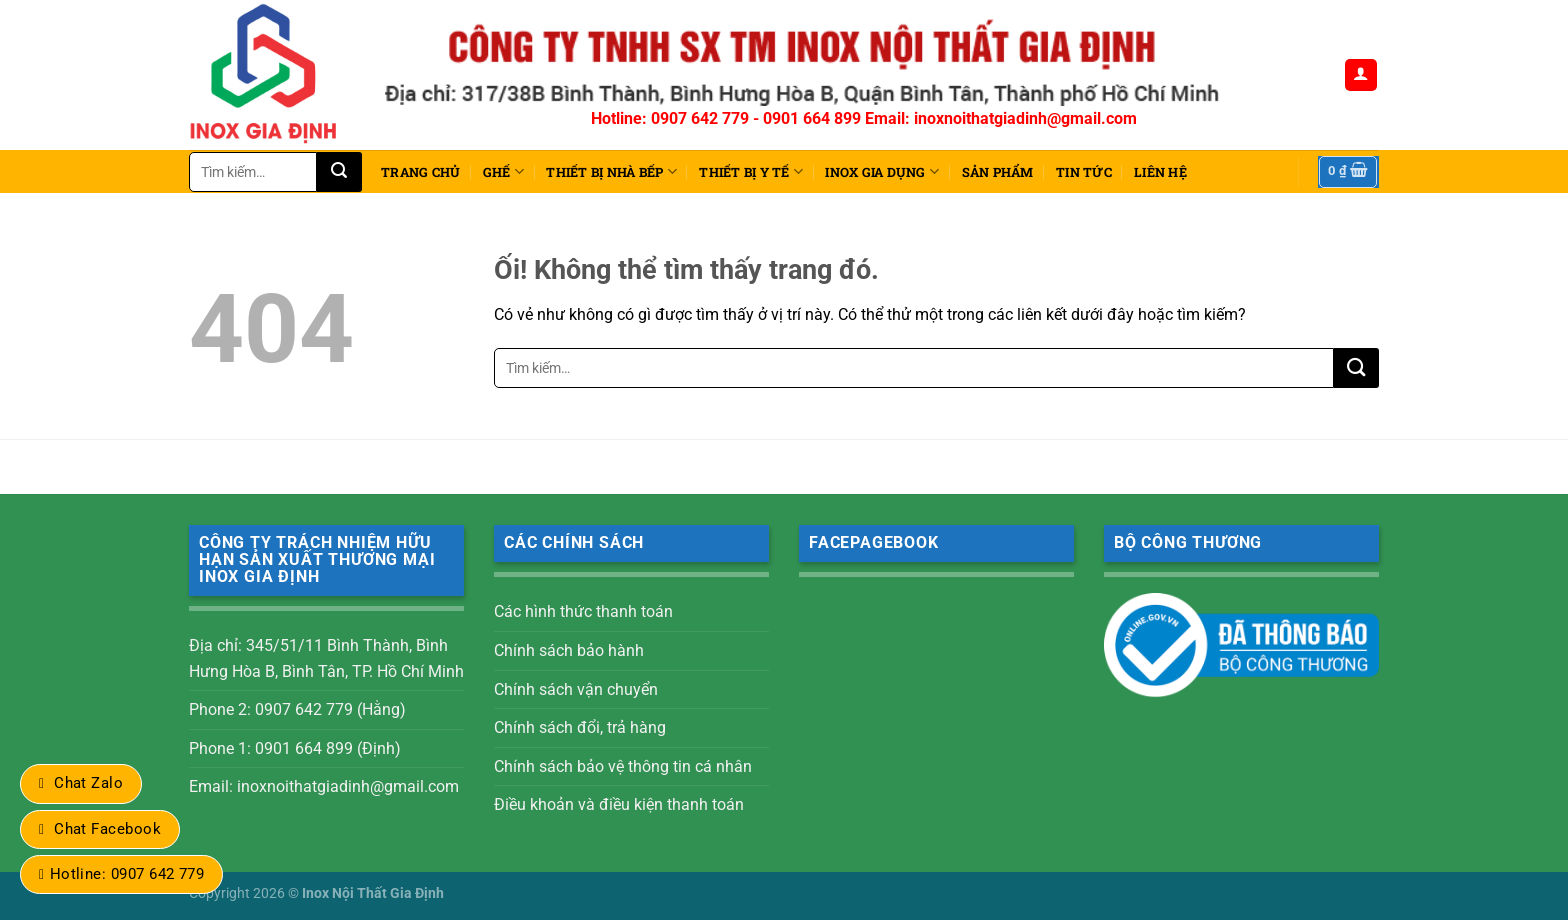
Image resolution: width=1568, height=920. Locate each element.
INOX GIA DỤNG (882, 171)
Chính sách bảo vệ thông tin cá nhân (623, 766)
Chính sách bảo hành (569, 650)
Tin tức (1084, 172)
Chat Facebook (107, 829)
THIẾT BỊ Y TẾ (751, 171)
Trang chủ (420, 172)
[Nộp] (339, 172)
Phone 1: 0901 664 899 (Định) (295, 748)
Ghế (503, 171)
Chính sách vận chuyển (576, 689)
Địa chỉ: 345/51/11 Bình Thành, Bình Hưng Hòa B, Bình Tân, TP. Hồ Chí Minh (326, 658)
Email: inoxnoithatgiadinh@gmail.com (324, 786)
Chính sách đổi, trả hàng (580, 727)
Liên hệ (1160, 172)
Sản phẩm (998, 172)
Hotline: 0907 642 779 (127, 874)
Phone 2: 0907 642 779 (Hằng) (297, 709)
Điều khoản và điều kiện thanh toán (619, 804)
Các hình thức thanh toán (583, 611)
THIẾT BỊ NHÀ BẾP (611, 171)
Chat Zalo (88, 783)
